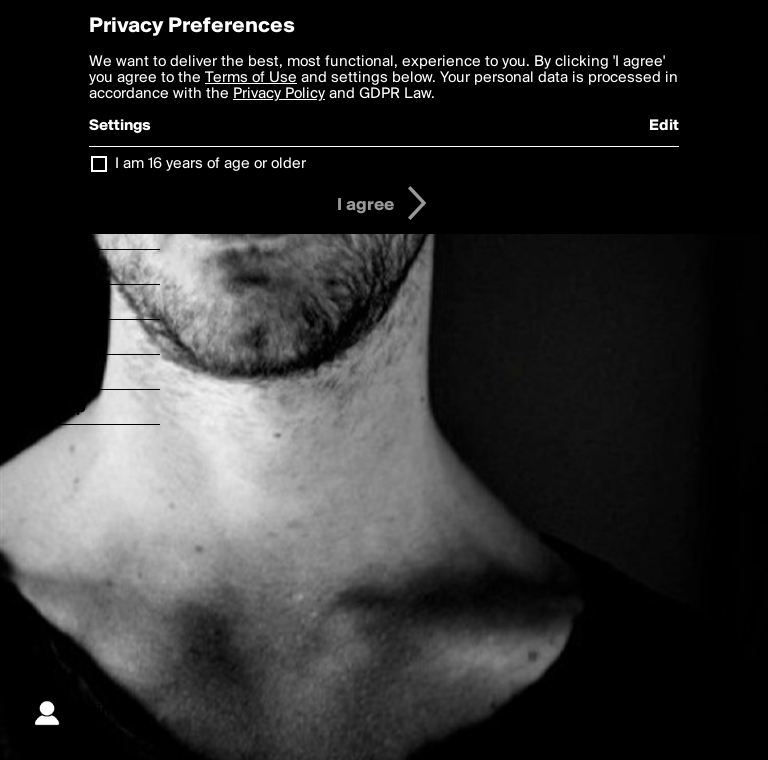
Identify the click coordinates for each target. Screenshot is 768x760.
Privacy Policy (279, 94)
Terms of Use (251, 78)
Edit (664, 126)
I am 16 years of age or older (210, 164)
